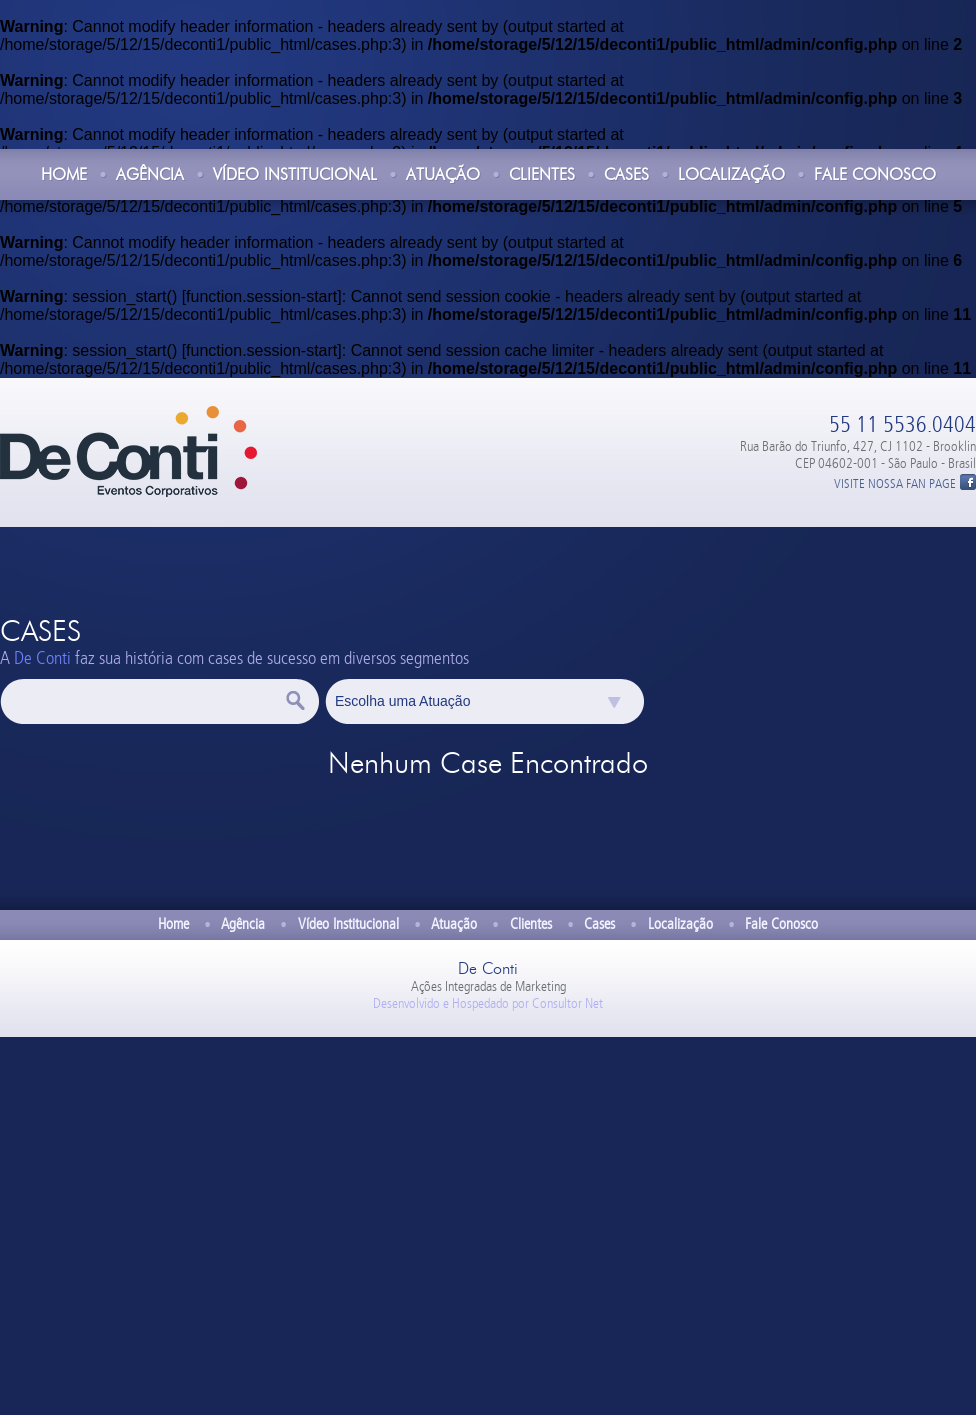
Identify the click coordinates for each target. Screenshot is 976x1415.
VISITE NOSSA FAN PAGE (895, 484)
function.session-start (261, 296)
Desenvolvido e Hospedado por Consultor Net (488, 1003)
